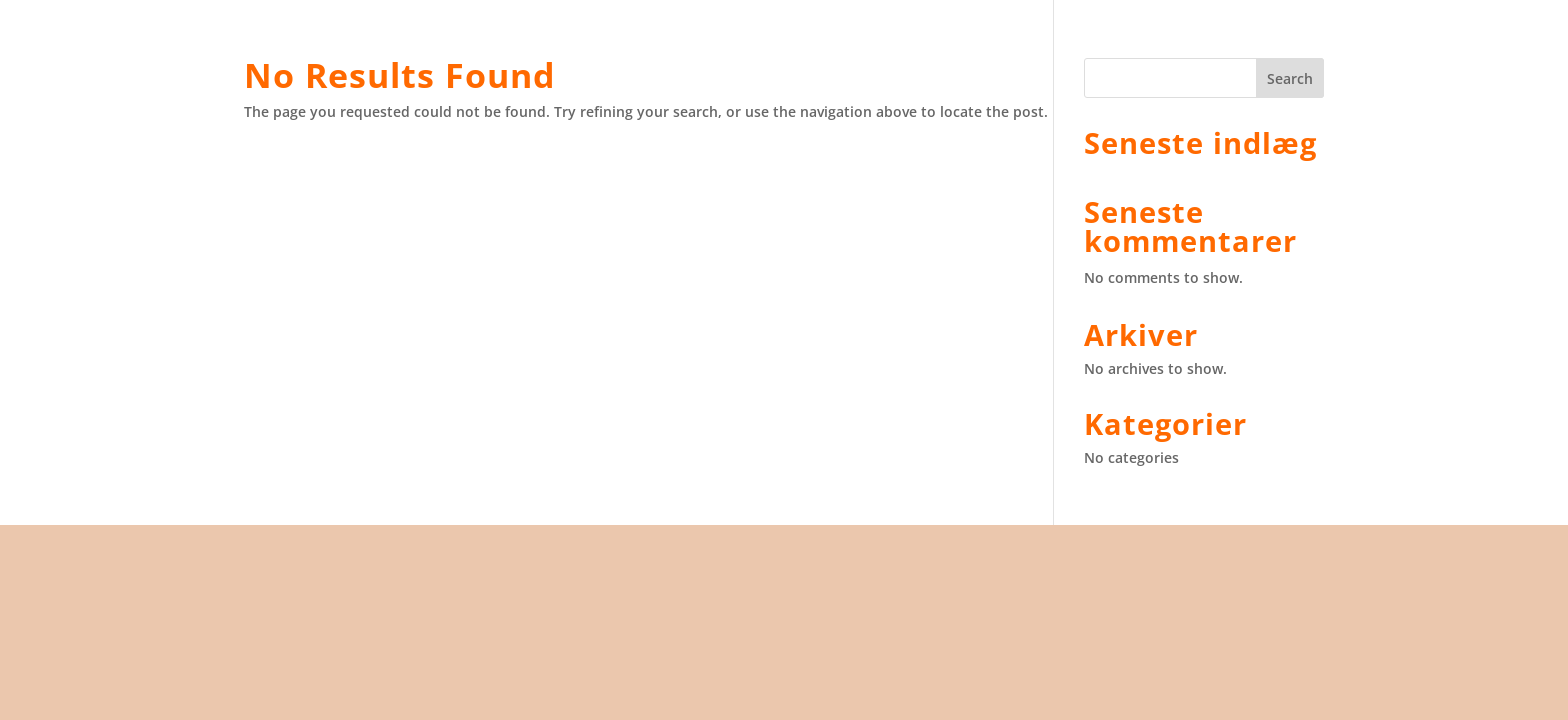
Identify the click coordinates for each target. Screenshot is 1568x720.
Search (1290, 78)
